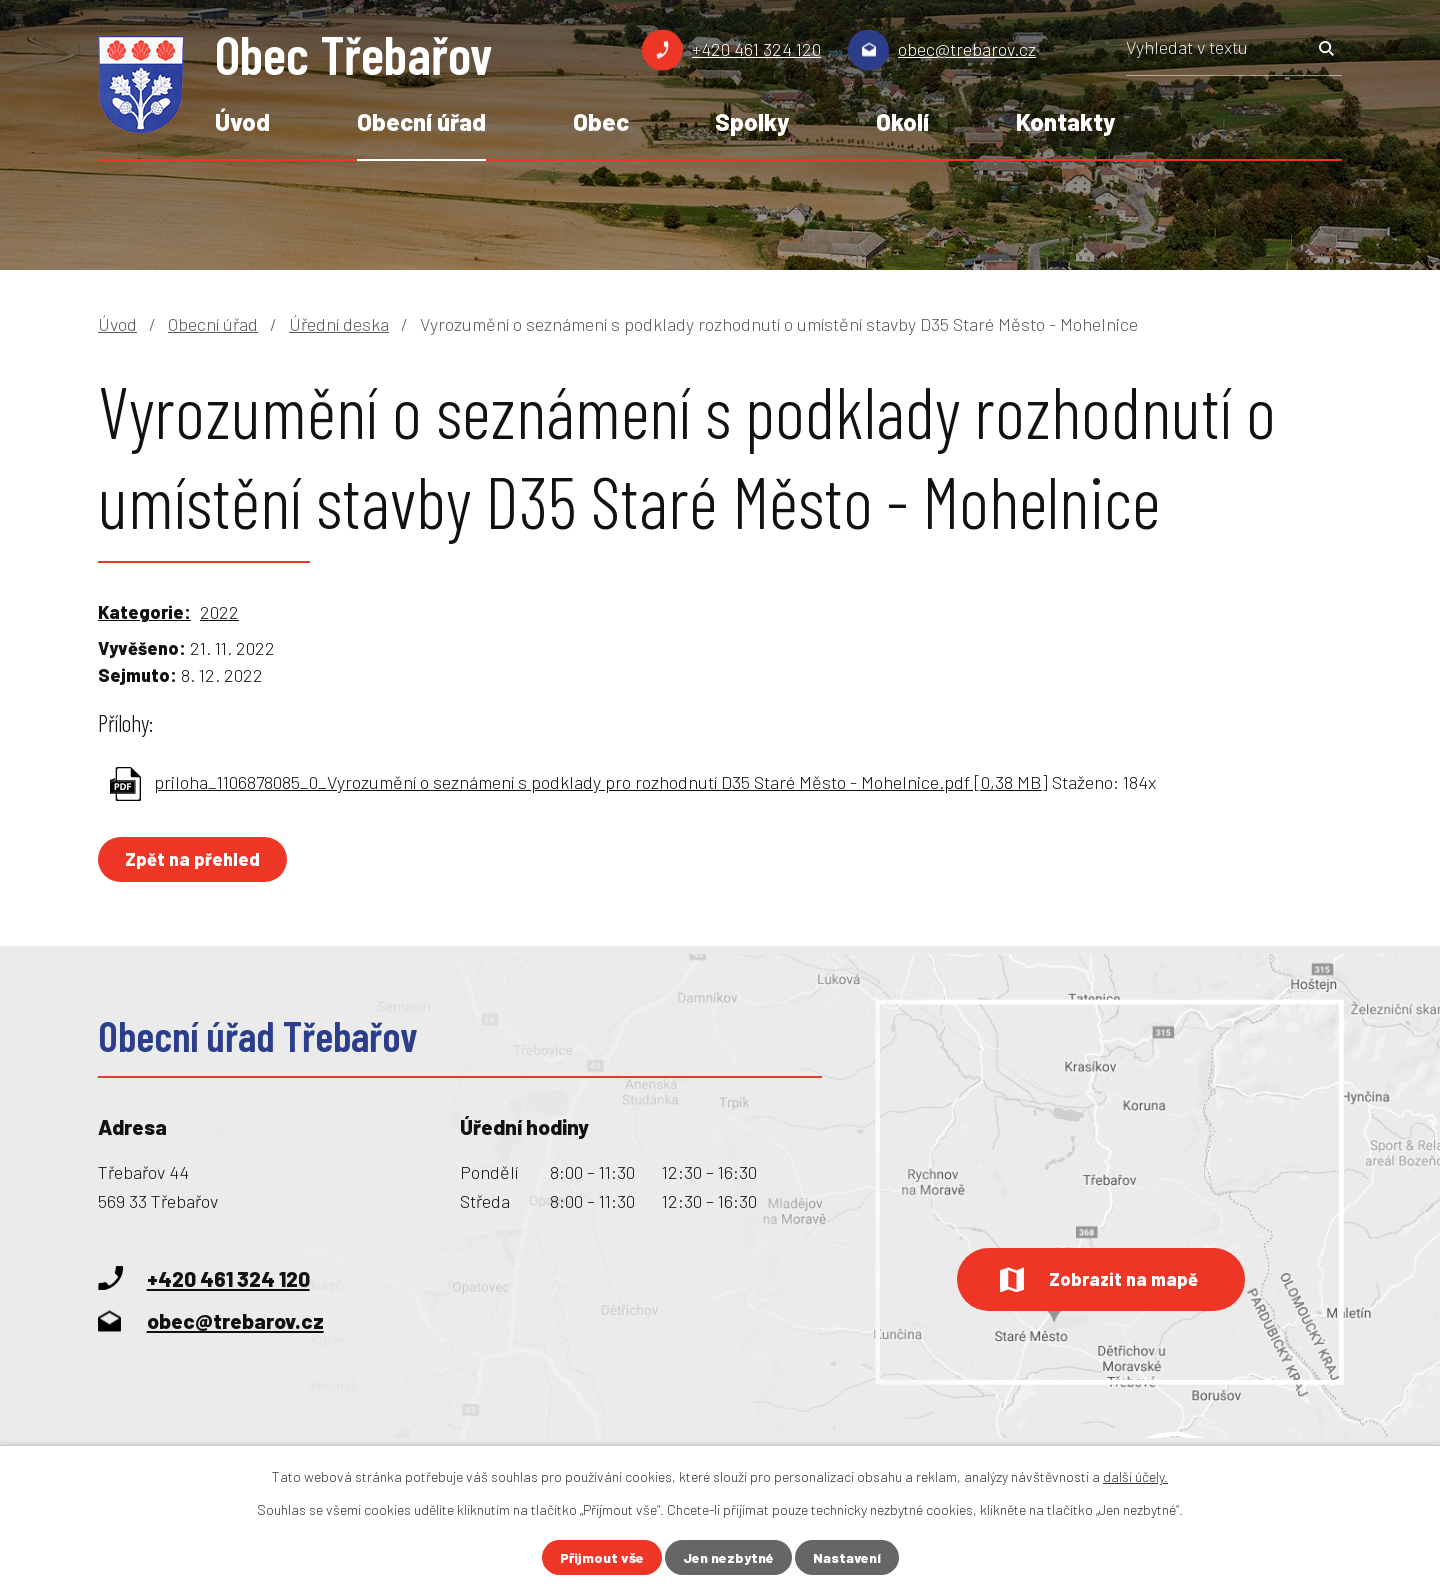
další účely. (1135, 1476)
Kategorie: (144, 612)
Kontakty (1065, 121)
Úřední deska (339, 324)
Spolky (752, 121)
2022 (219, 612)
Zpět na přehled (192, 859)
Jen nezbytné (728, 1557)
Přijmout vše (602, 1557)
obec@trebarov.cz (967, 49)
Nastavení (847, 1557)
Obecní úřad (421, 121)
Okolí (902, 121)
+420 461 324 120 (756, 49)
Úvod (242, 121)
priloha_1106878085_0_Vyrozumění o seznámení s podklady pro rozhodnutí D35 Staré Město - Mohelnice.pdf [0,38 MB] (601, 782)
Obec (601, 121)
